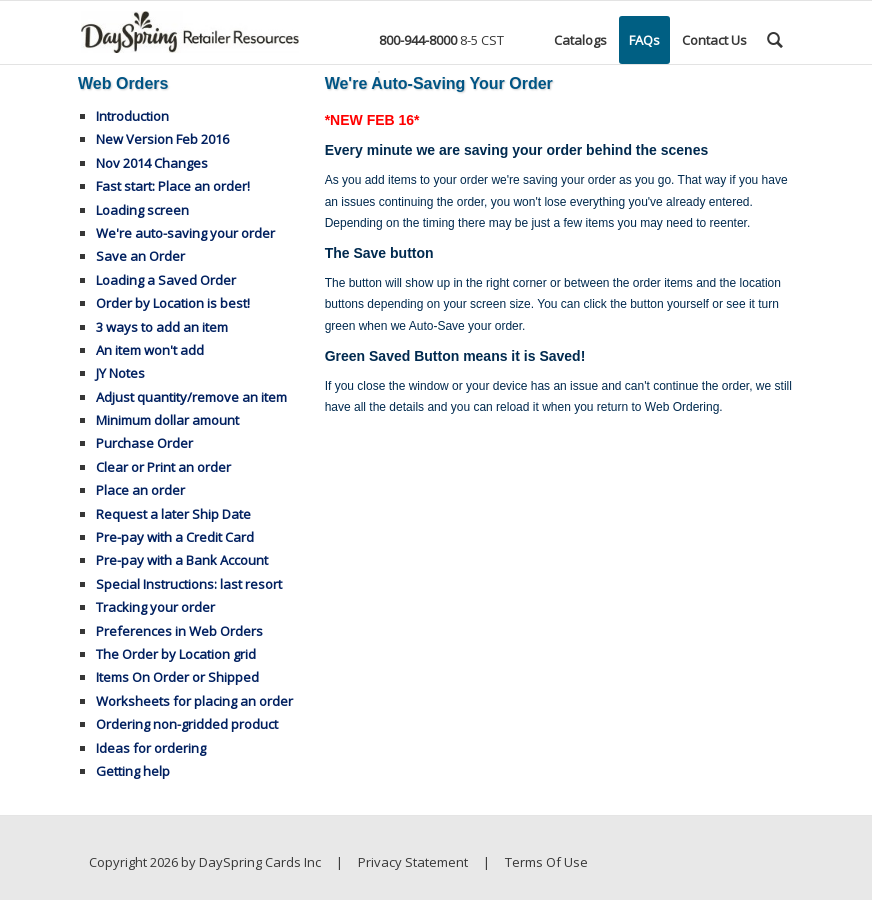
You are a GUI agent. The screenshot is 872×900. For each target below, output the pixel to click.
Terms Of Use (546, 862)
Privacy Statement (413, 862)
